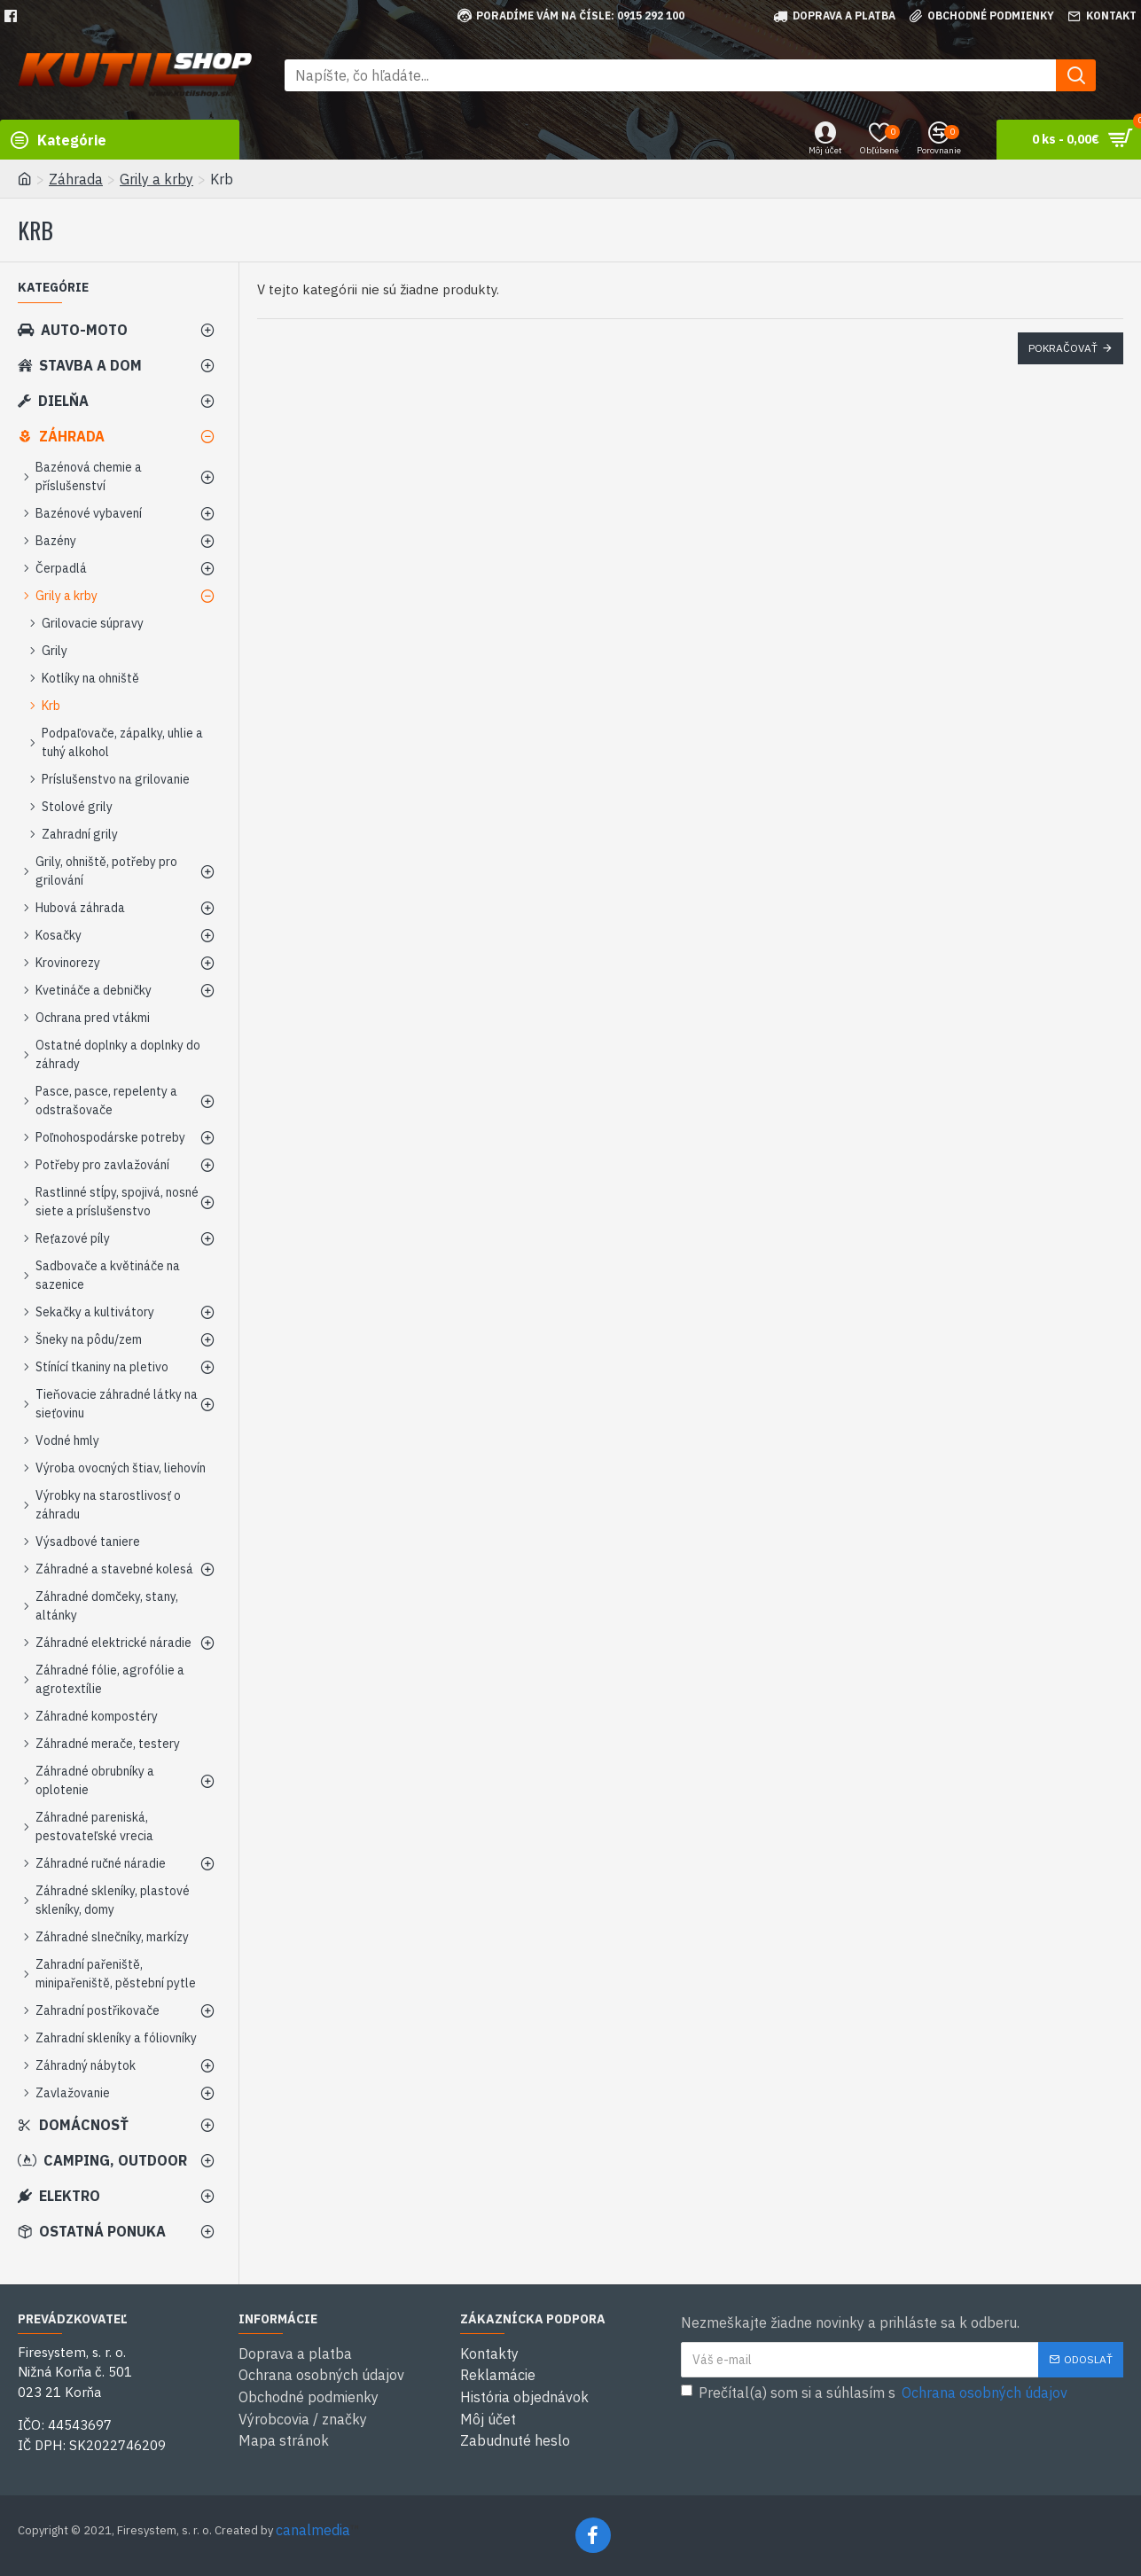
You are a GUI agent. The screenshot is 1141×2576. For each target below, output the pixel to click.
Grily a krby (156, 179)
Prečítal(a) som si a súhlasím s (875, 2392)
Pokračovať (1063, 348)
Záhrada (76, 179)
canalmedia (313, 2530)
